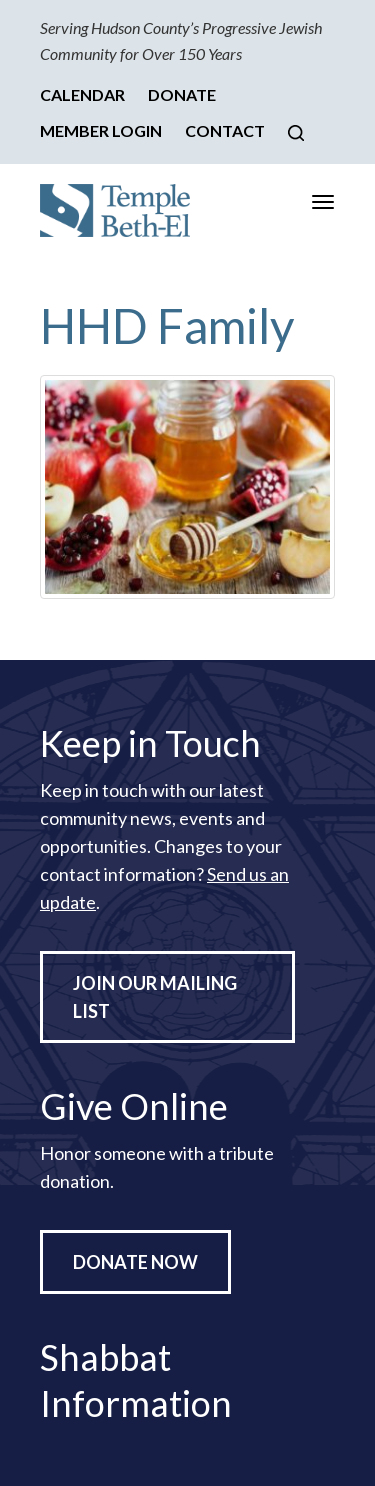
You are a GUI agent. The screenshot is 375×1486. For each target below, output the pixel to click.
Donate (182, 94)
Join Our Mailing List (155, 997)
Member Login (101, 130)
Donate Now (135, 1262)
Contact (225, 130)
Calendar (82, 94)
